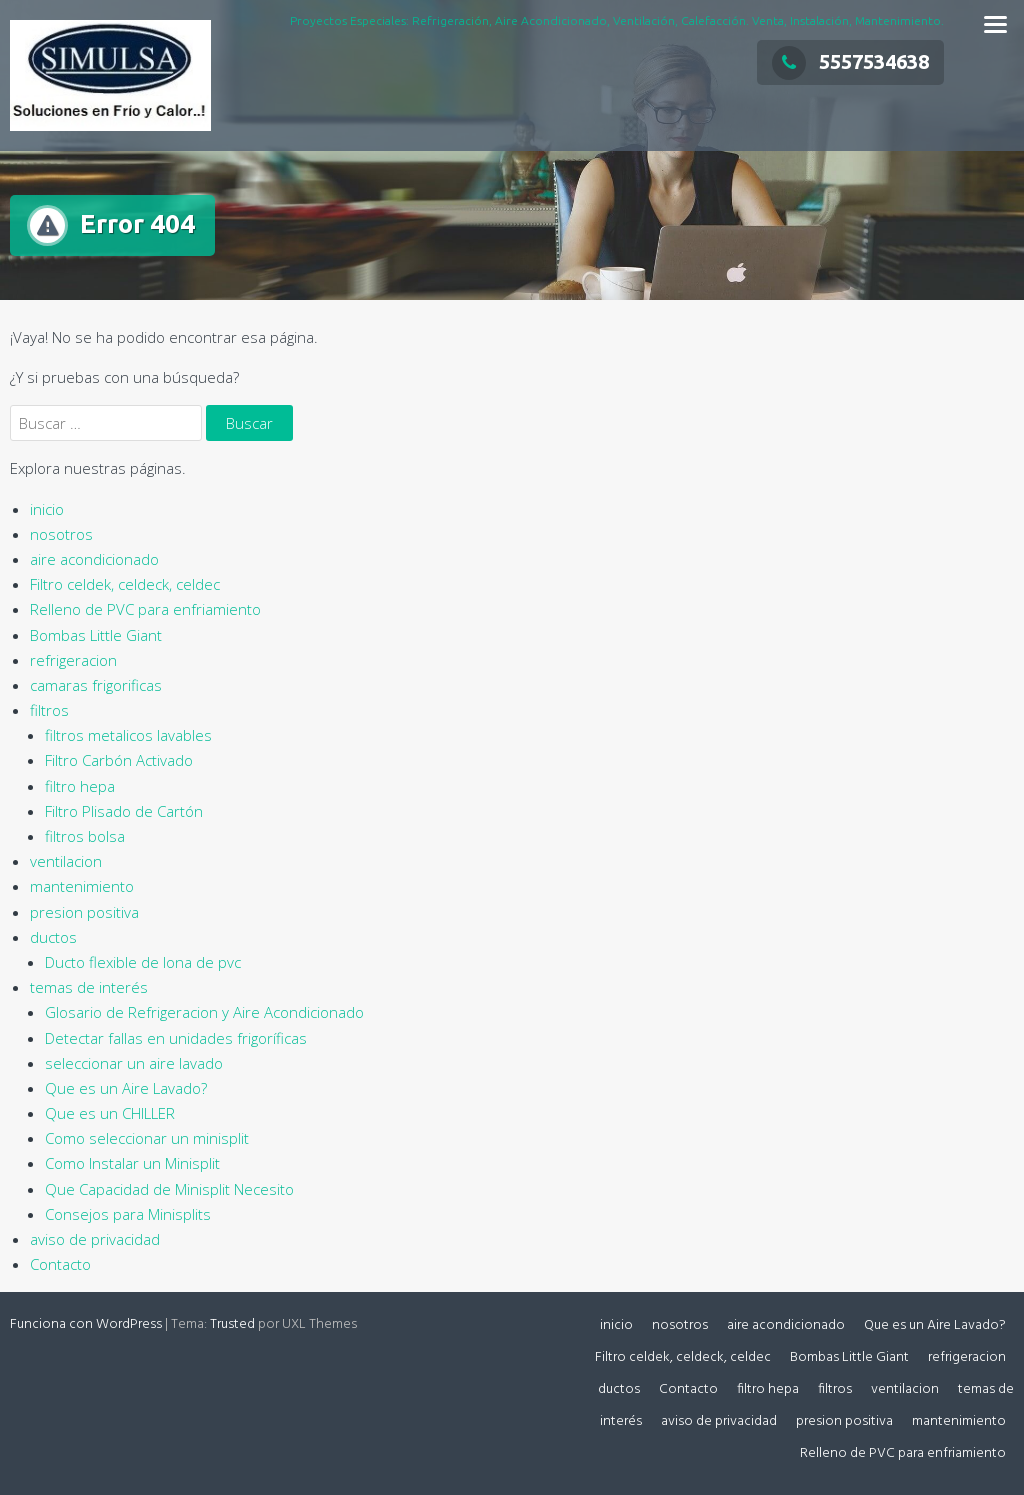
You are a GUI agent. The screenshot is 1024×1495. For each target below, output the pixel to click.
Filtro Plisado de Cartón (124, 811)
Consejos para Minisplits (128, 1214)
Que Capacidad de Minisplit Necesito (169, 1189)
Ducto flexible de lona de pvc (143, 962)
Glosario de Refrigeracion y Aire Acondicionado (204, 1012)
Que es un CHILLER (110, 1113)
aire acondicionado (94, 559)
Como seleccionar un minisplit (147, 1138)
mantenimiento (82, 886)
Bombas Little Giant (96, 635)
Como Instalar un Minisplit (132, 1163)
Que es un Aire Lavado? (126, 1088)
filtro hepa (80, 786)
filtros (49, 710)
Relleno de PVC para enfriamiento (145, 609)
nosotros (61, 534)
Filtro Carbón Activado (119, 760)
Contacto (60, 1264)
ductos (53, 937)
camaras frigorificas (96, 685)
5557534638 (850, 61)
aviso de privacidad (95, 1239)
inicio (47, 509)
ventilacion (66, 861)
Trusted (232, 1324)
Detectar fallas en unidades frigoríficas (176, 1038)
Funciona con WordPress (86, 1324)
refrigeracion (73, 660)
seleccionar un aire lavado (134, 1063)
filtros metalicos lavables (128, 735)
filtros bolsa (85, 836)
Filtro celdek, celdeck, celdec (125, 584)
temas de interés (89, 987)
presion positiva (84, 912)
